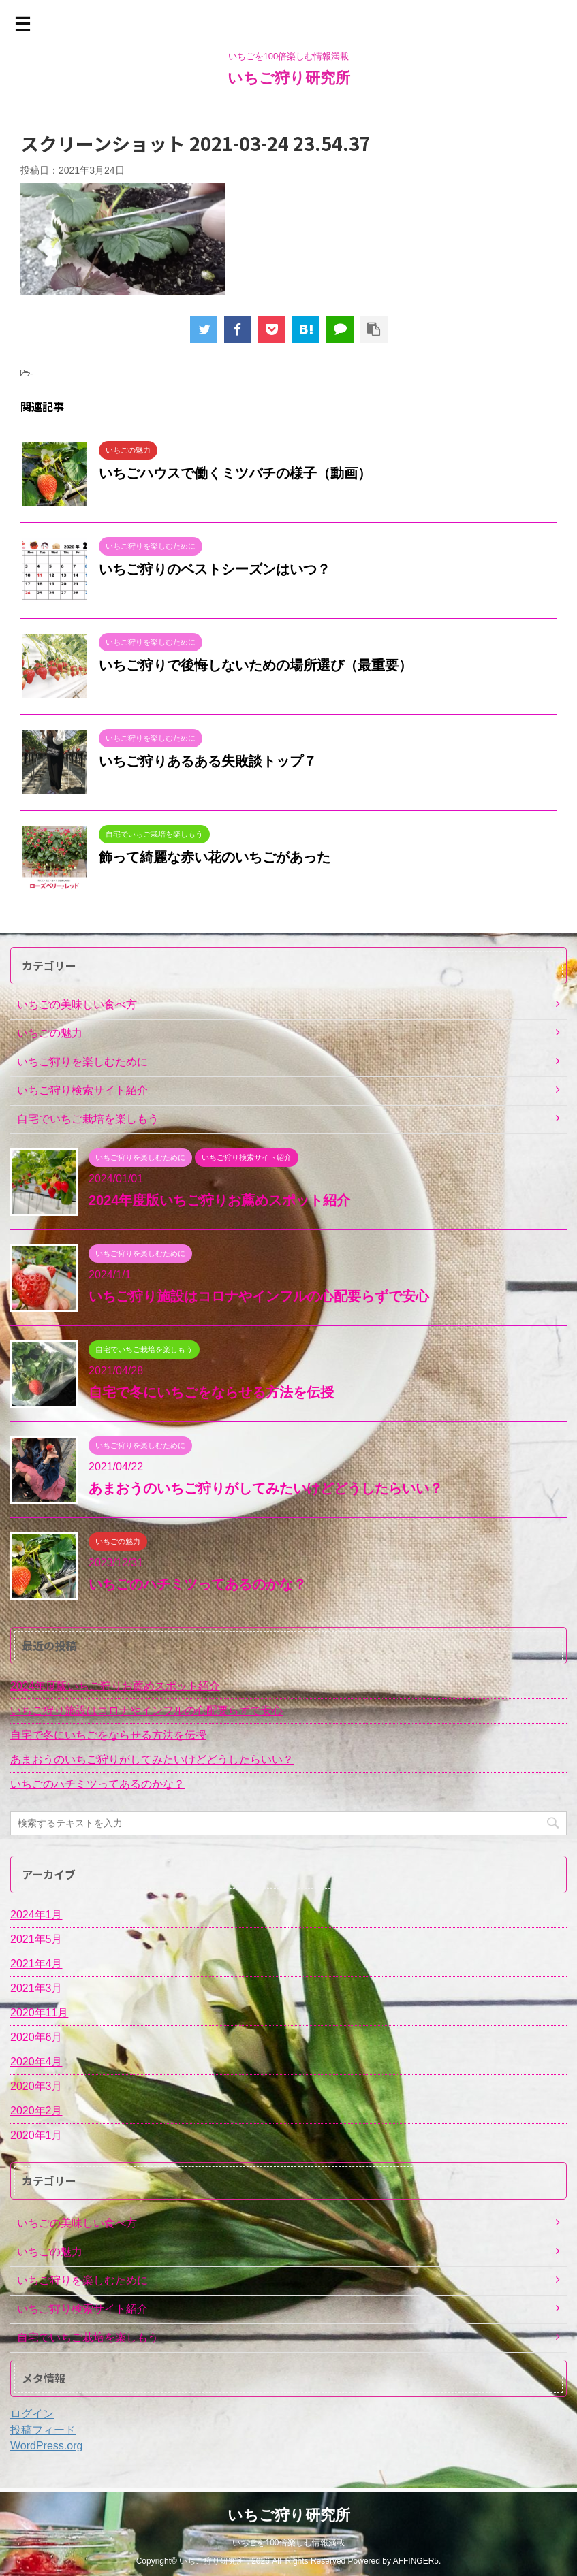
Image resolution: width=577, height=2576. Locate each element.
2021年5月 (36, 1939)
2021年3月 (36, 1988)
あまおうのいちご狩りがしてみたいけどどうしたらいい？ (266, 1488)
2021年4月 (36, 1963)
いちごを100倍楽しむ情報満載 (288, 2542)
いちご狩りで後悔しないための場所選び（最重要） (255, 665)
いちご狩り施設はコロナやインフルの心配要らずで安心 (259, 1296)
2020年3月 (36, 2086)
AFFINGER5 (416, 2560)
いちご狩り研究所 (289, 77)
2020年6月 (36, 2037)
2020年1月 (36, 2135)
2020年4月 (36, 2061)
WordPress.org (46, 2445)
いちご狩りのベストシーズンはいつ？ (214, 569)
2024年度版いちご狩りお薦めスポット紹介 (220, 1200)
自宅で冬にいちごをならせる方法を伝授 (211, 1392)
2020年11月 (39, 2012)
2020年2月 (36, 2110)
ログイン (32, 2413)
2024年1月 (36, 1914)
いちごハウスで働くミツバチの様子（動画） (235, 473)
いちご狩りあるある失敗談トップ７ (208, 761)
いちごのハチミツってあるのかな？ (198, 1584)
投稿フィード (43, 2430)
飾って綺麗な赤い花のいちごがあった (214, 857)
